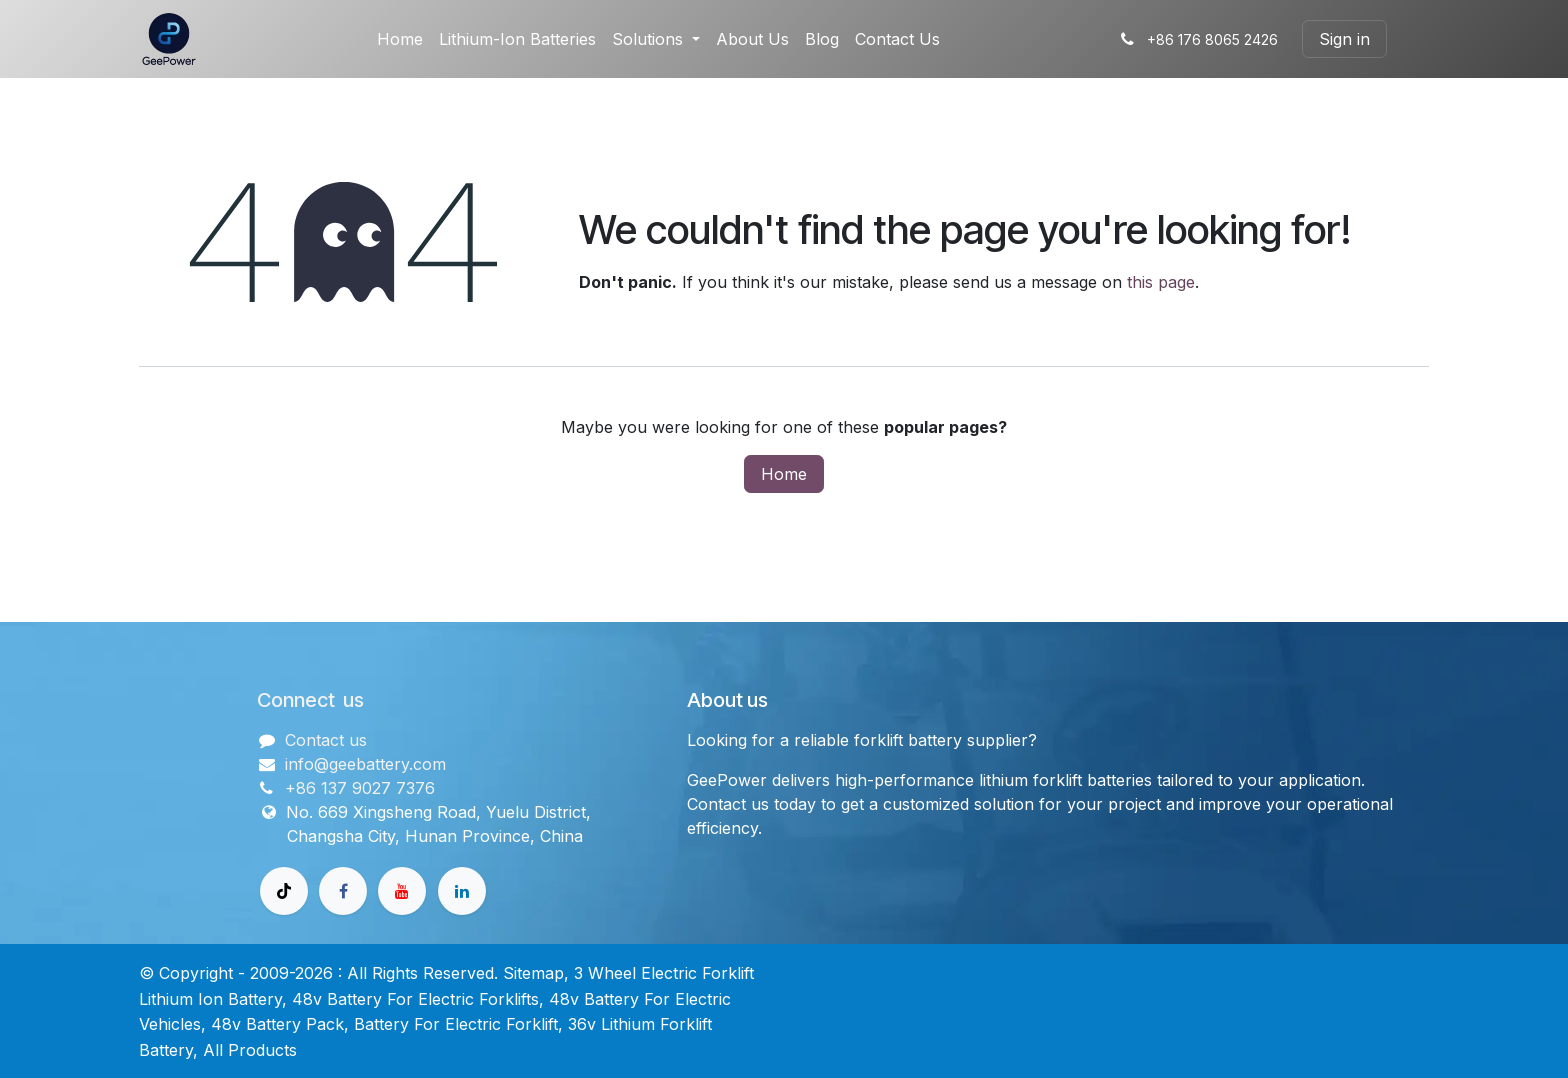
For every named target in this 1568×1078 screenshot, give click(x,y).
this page (1161, 282)
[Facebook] (343, 891)
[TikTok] (284, 891)
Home (784, 474)
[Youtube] (402, 891)
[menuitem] (400, 39)
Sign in (1344, 39)
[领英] (462, 891)
